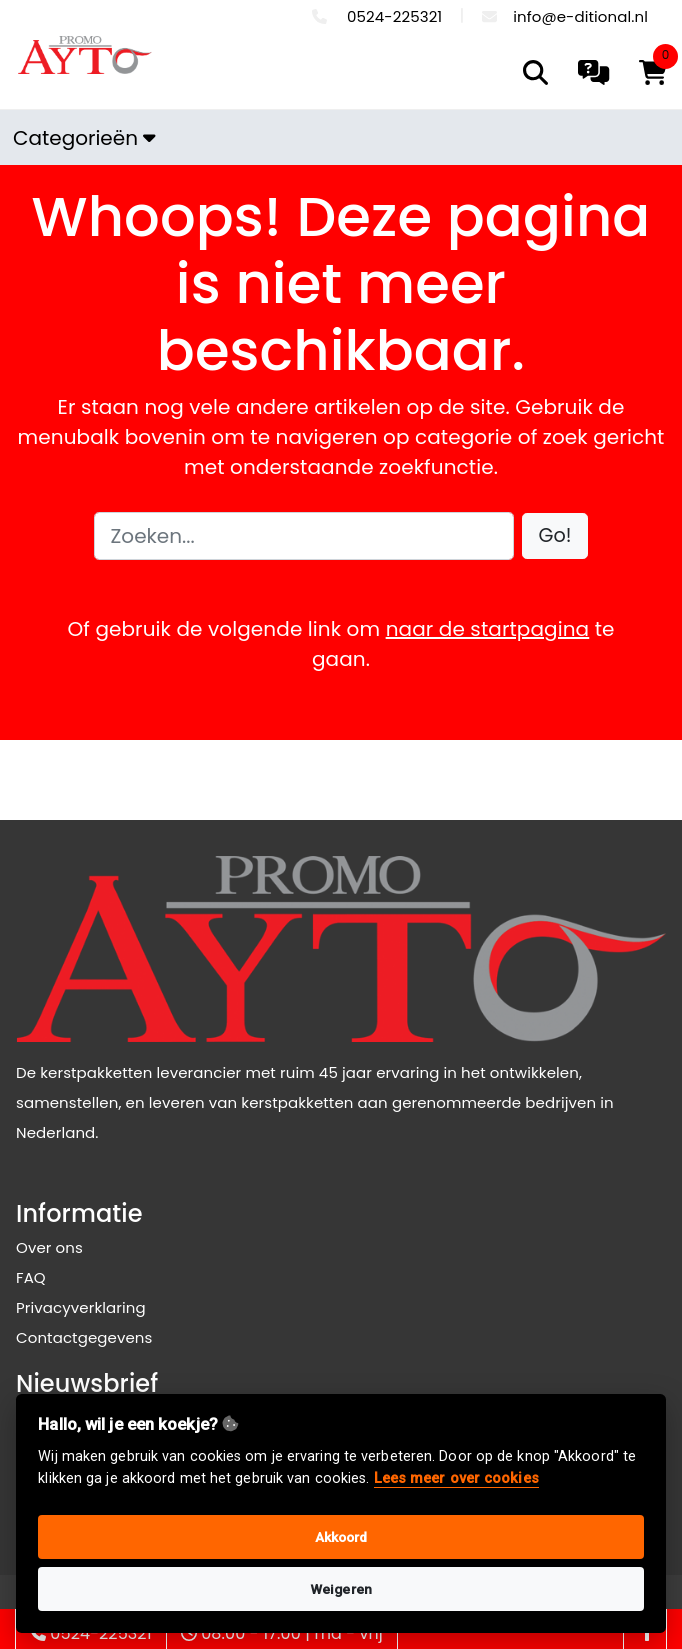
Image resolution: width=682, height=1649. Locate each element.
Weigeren (341, 1589)
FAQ (31, 1277)
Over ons (49, 1247)
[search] (535, 72)
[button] (555, 536)
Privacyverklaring (81, 1307)
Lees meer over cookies (456, 1478)
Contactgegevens (84, 1337)
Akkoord (341, 1537)
